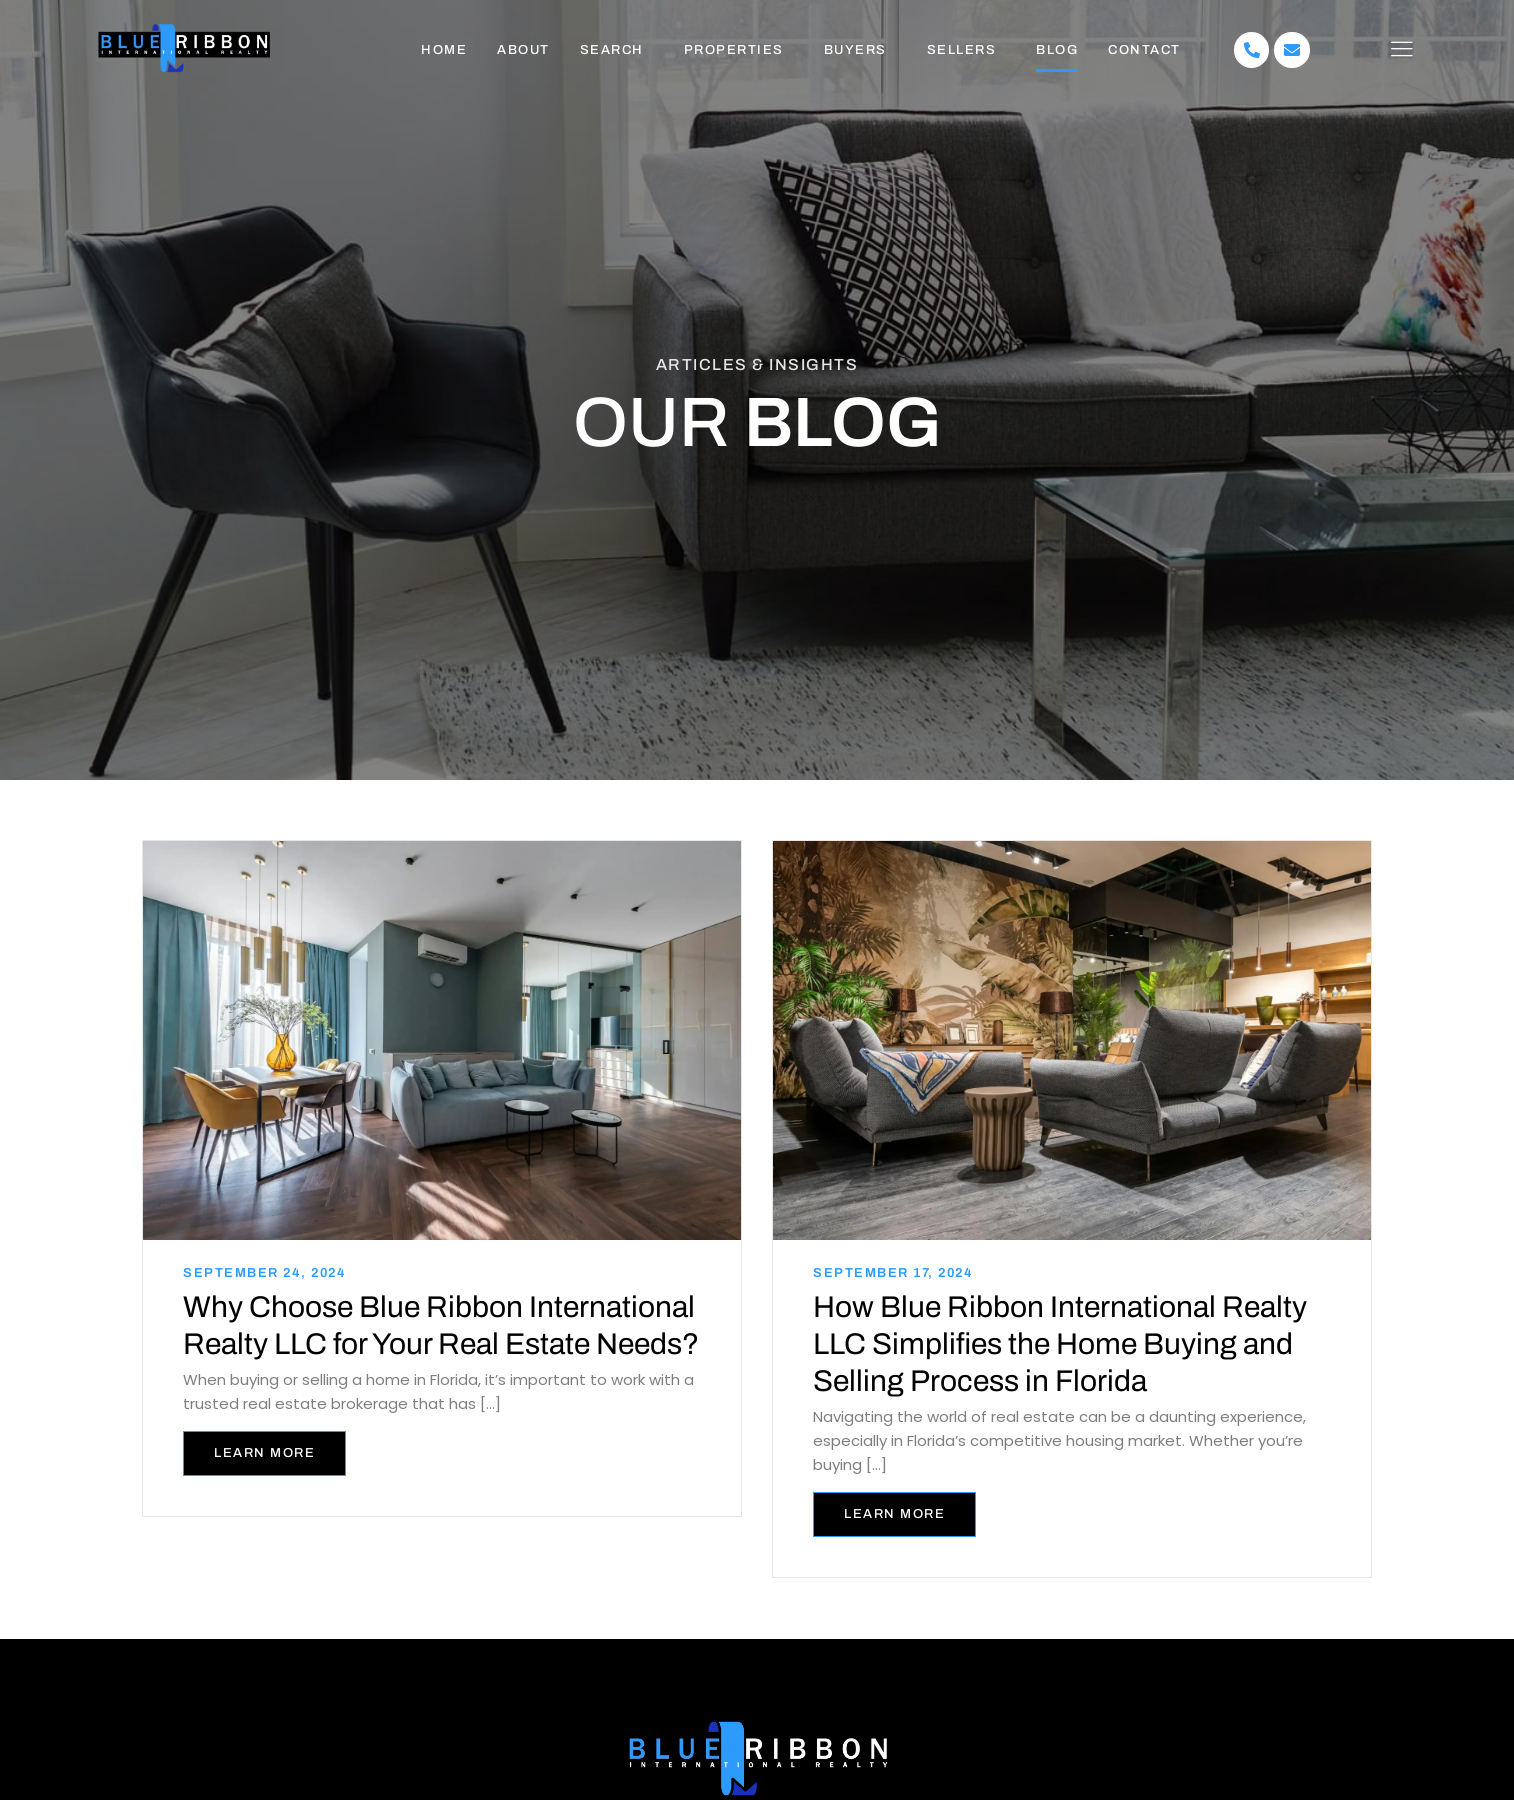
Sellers (962, 50)
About (523, 50)
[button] (617, 50)
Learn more (264, 1451)
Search (612, 50)
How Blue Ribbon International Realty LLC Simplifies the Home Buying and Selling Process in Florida (1060, 1343)
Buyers (855, 50)
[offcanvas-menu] (1401, 50)
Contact (1144, 50)
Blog (1057, 50)
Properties (734, 50)
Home (444, 50)
